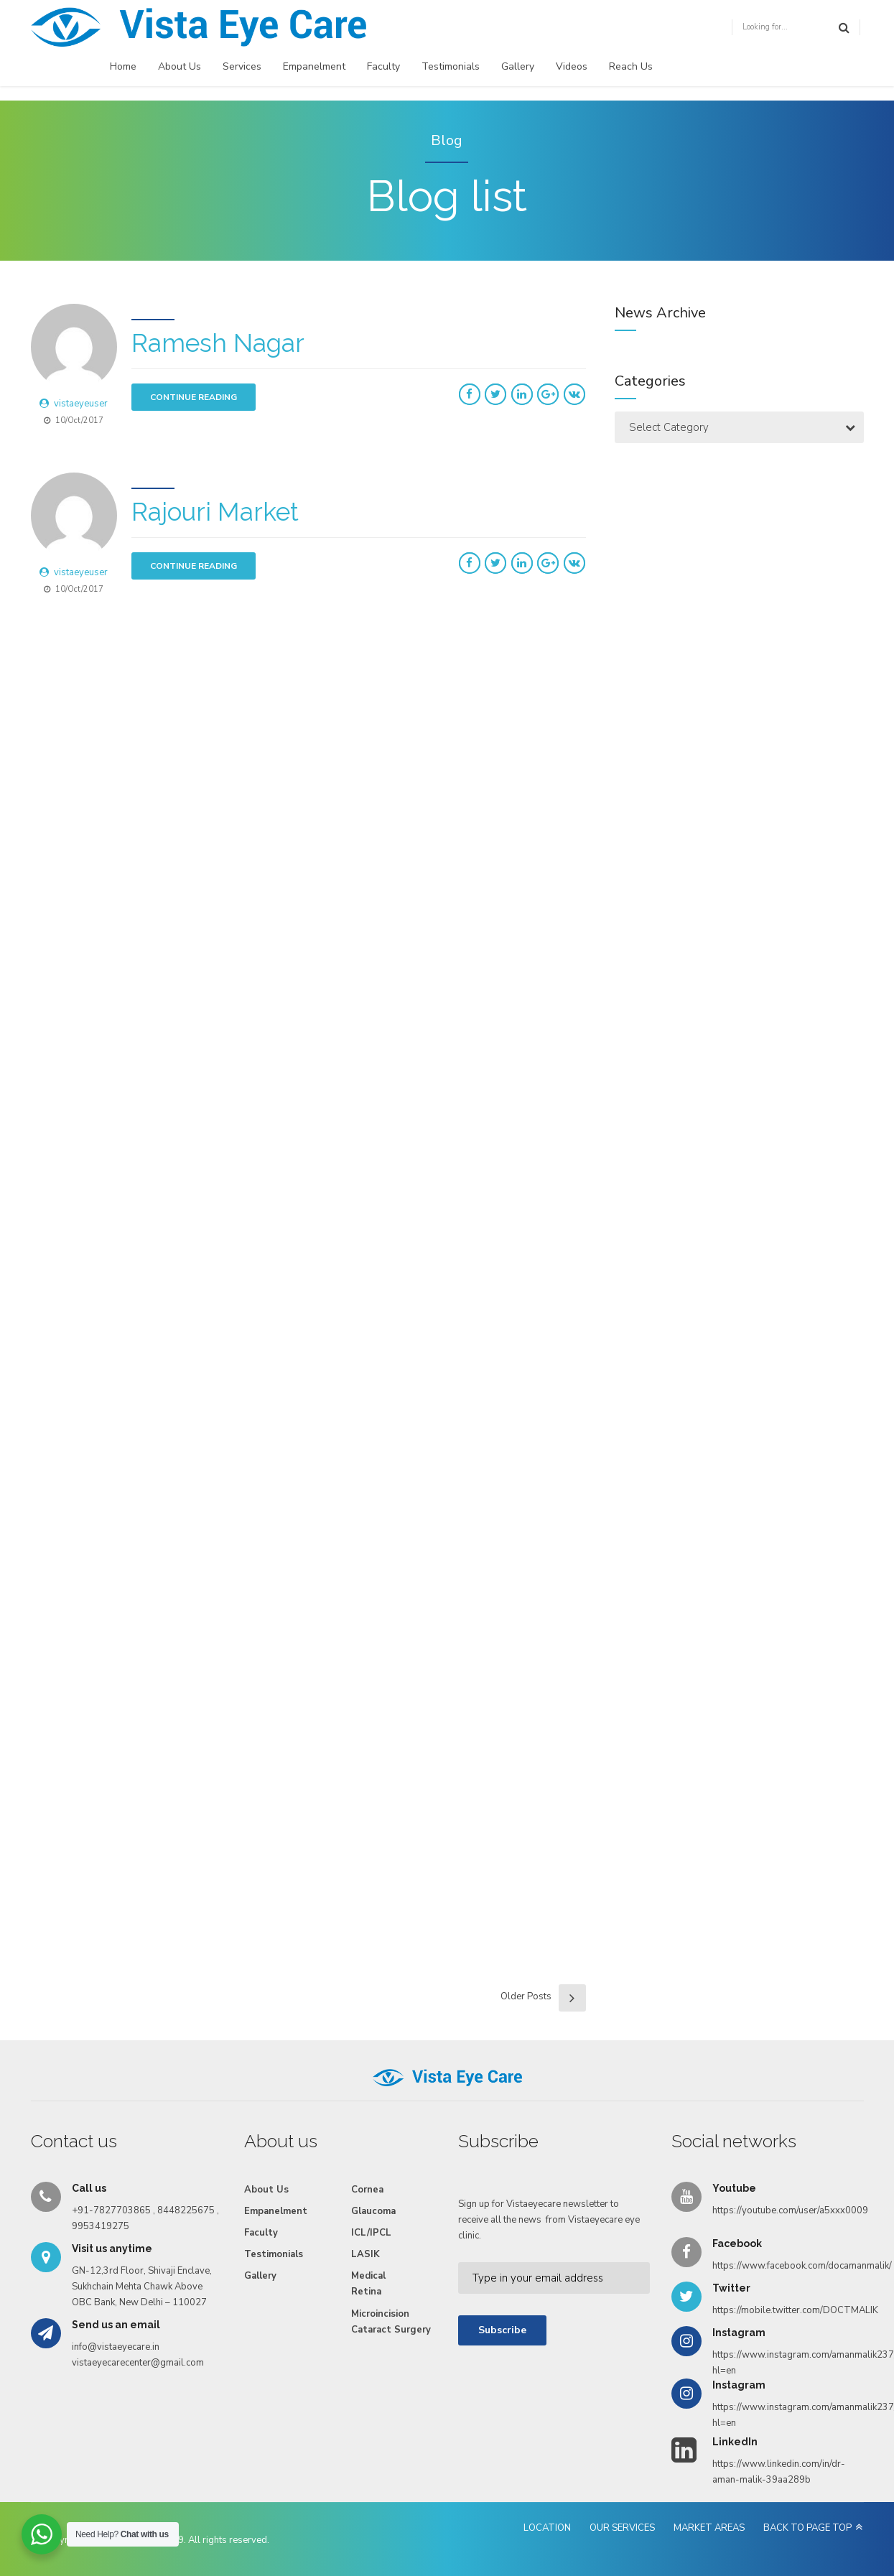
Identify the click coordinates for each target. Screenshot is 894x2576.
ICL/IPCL (371, 2194)
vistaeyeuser (81, 403)
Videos (571, 66)
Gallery (517, 66)
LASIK (365, 2216)
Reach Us (631, 66)
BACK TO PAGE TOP (807, 2489)
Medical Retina (368, 2245)
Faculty (383, 66)
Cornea (367, 2151)
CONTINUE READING (193, 397)
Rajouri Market (215, 507)
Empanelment (314, 66)
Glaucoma (373, 2173)
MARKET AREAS (709, 2489)
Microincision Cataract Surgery (391, 2283)
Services (242, 66)
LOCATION (547, 2489)
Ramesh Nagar (217, 343)
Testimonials (451, 66)
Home (123, 66)
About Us (179, 66)
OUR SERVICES (622, 2489)
